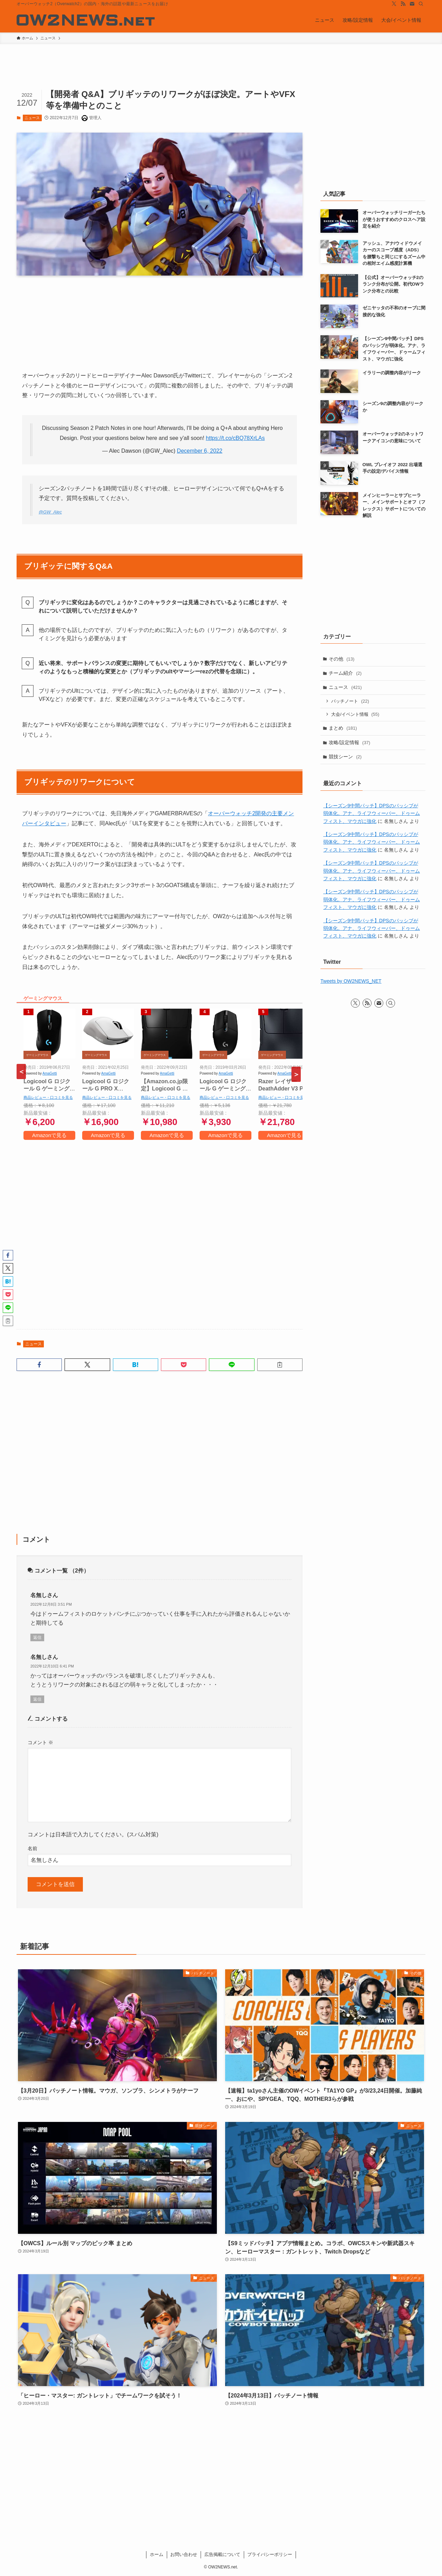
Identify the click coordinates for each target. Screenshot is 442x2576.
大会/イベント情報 (355, 714)
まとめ (343, 728)
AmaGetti (49, 1073)
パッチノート (350, 701)
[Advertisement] (159, 1232)
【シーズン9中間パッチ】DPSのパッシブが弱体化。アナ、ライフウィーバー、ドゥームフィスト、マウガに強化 (371, 813)
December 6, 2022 (199, 451)
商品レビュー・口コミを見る (48, 1097)
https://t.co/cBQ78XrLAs (235, 438)
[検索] (420, 4)
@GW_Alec (50, 512)
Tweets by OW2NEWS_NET (351, 981)
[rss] (402, 4)
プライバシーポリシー (269, 2554)
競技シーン (345, 757)
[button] (39, 1364)
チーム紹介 (345, 673)
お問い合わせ (183, 2554)
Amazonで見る (49, 1135)
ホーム (156, 2554)
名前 (32, 1848)
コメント (40, 1742)
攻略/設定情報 (350, 743)
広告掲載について (222, 2554)
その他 (342, 659)
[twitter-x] (394, 4)
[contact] (411, 4)
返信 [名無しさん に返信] (37, 1637)
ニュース (32, 118)
